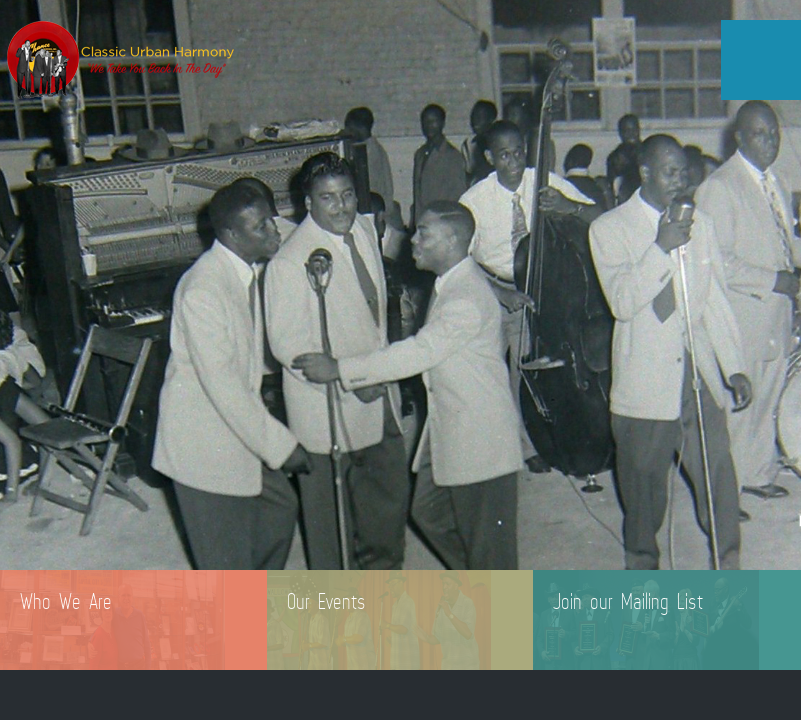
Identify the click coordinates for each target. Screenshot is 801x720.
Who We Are (66, 601)
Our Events (326, 601)
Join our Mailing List (628, 601)
